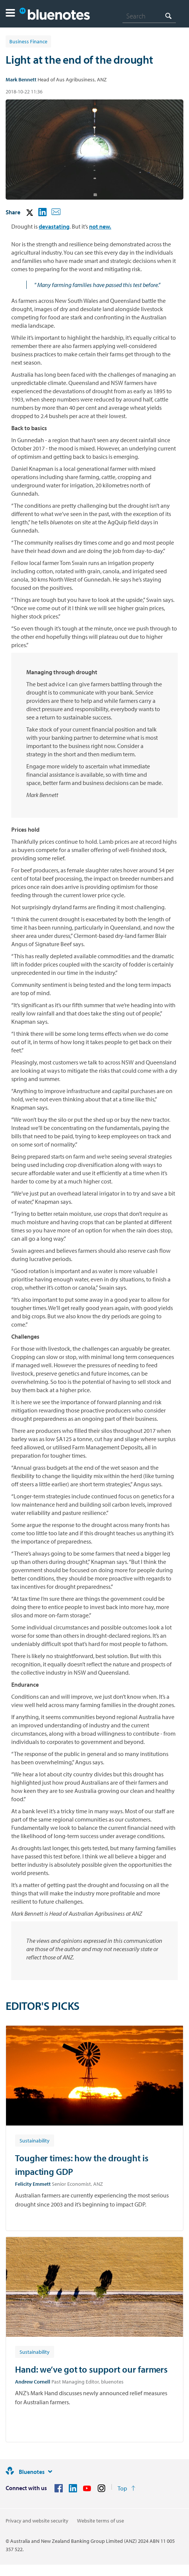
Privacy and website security (37, 2520)
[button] (10, 13)
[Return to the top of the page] (126, 2488)
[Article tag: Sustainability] (34, 2140)
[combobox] (149, 16)
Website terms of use (100, 2520)
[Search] (149, 16)
